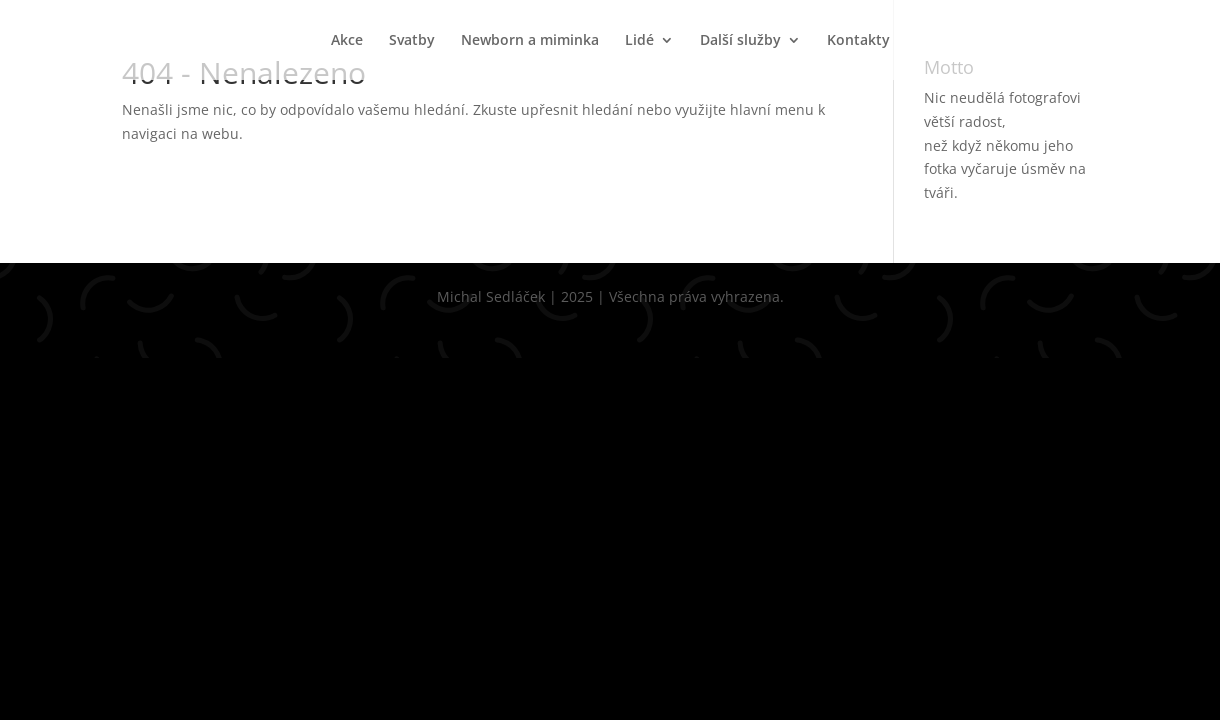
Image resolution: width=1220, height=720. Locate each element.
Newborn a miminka (530, 41)
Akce (347, 41)
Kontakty (858, 41)
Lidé (639, 41)
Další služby (740, 41)
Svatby (412, 41)
